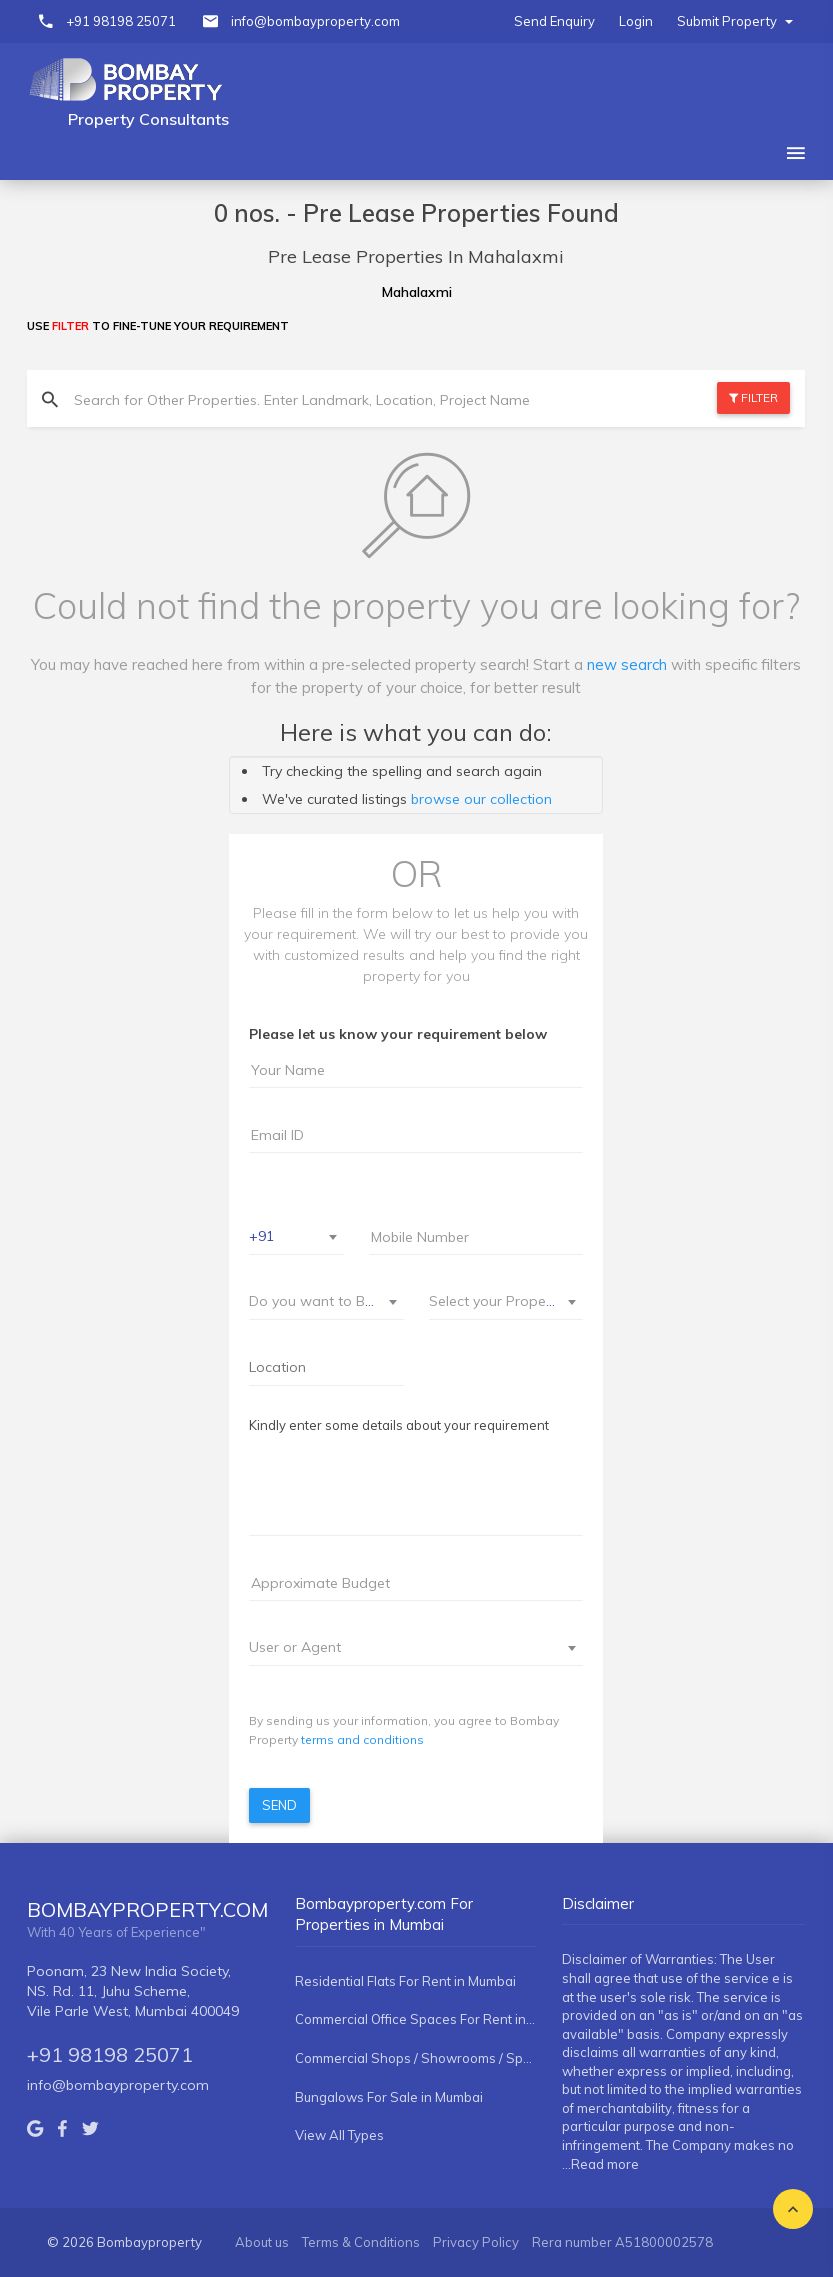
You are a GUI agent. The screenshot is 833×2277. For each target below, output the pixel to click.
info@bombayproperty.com (315, 21)
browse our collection (481, 799)
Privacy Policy (476, 2242)
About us (262, 2242)
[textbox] (314, 1301)
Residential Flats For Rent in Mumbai (405, 1981)
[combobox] (296, 1237)
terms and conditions (362, 1739)
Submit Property (735, 21)
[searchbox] (326, 1367)
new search (627, 664)
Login (636, 21)
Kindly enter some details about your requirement (399, 1425)
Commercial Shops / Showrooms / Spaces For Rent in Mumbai (416, 2058)
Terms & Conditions (361, 2242)
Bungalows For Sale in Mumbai (389, 2097)
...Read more (600, 2164)
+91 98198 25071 (121, 21)
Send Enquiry (554, 21)
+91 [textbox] (261, 1236)
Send (279, 1805)
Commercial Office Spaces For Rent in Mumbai (416, 2019)
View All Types (339, 2135)
